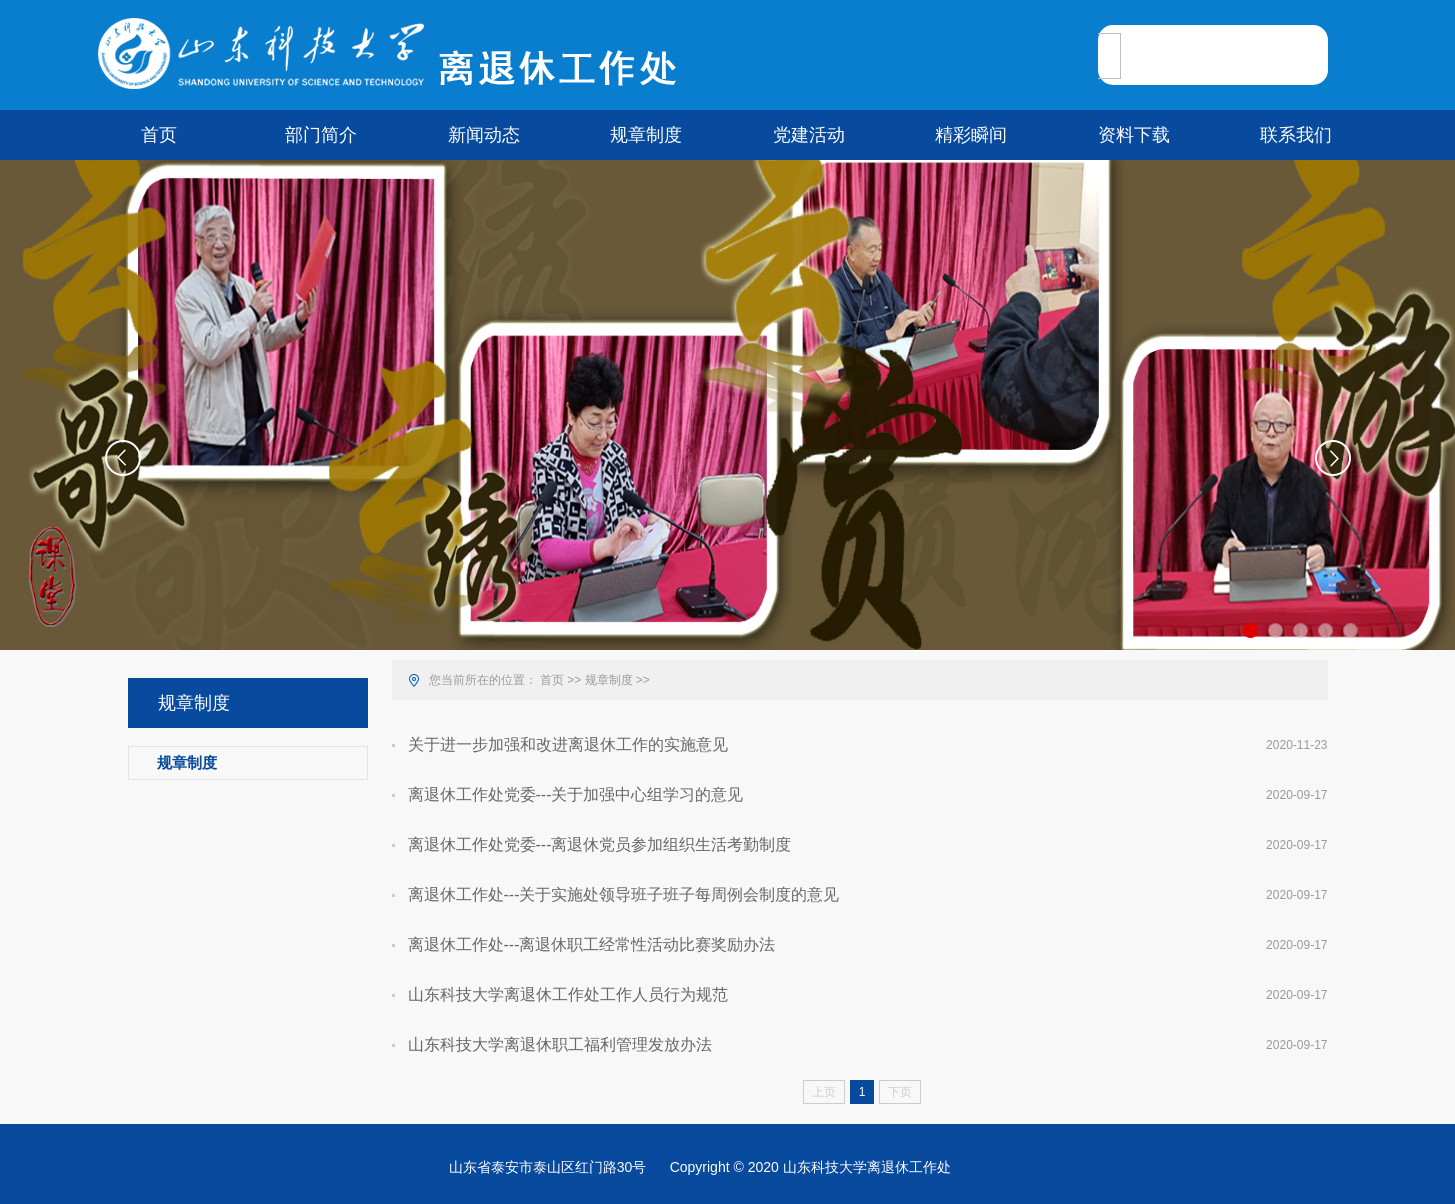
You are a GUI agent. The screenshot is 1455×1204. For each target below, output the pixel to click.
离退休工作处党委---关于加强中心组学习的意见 (576, 794)
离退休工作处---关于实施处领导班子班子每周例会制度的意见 (624, 894)
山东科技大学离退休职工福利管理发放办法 (560, 1044)
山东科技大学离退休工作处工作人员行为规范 (568, 994)
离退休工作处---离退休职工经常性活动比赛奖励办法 (592, 944)
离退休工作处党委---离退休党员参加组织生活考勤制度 (600, 844)
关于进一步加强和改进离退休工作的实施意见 (568, 744)
